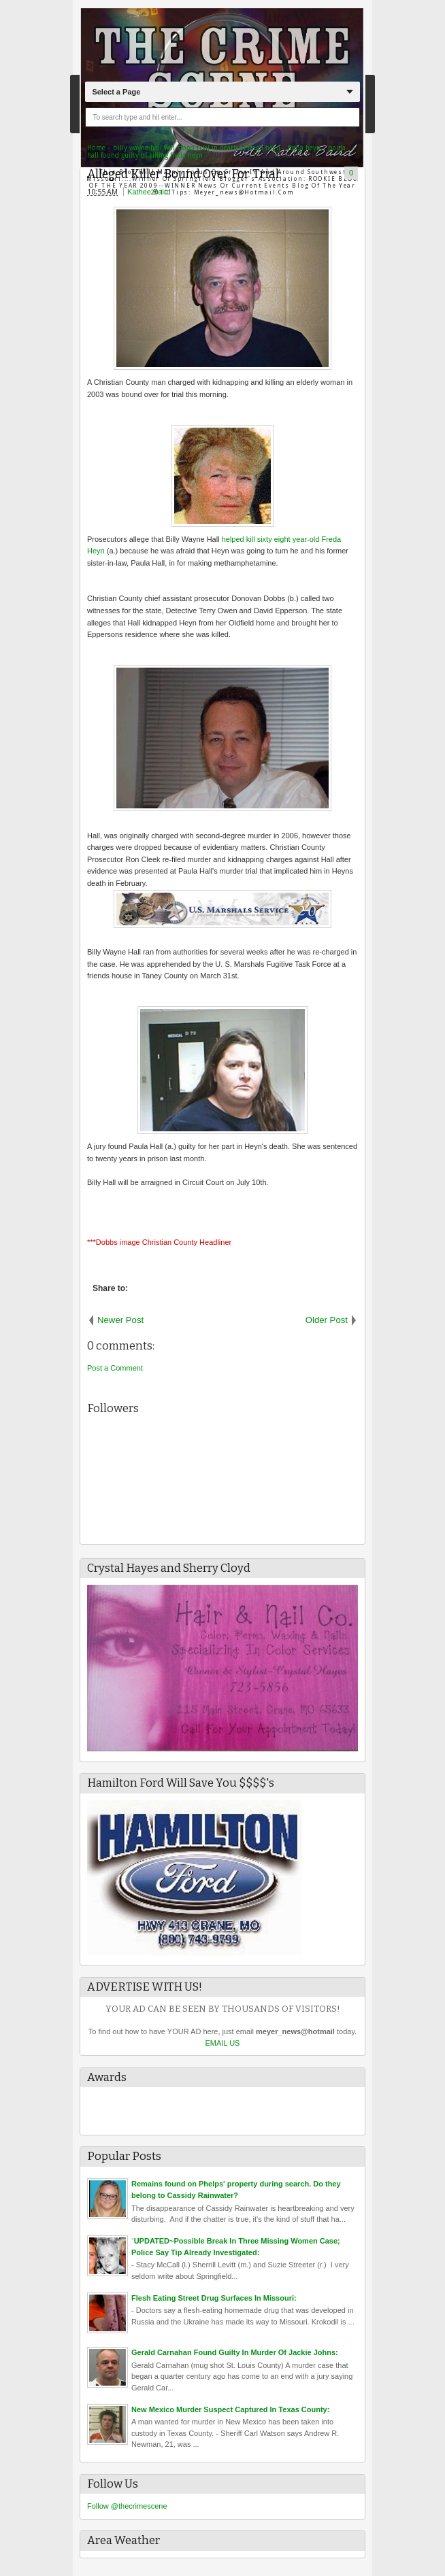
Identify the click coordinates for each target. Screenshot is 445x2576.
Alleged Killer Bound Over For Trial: (184, 174)
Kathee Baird (149, 192)
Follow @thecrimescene (127, 2506)
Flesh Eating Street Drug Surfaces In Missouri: (214, 2298)
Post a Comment (115, 1368)
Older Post (327, 1320)
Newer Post (120, 1320)
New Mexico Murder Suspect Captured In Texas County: (230, 2409)
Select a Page (116, 92)
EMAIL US (222, 2043)
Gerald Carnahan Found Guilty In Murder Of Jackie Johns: (234, 2352)
